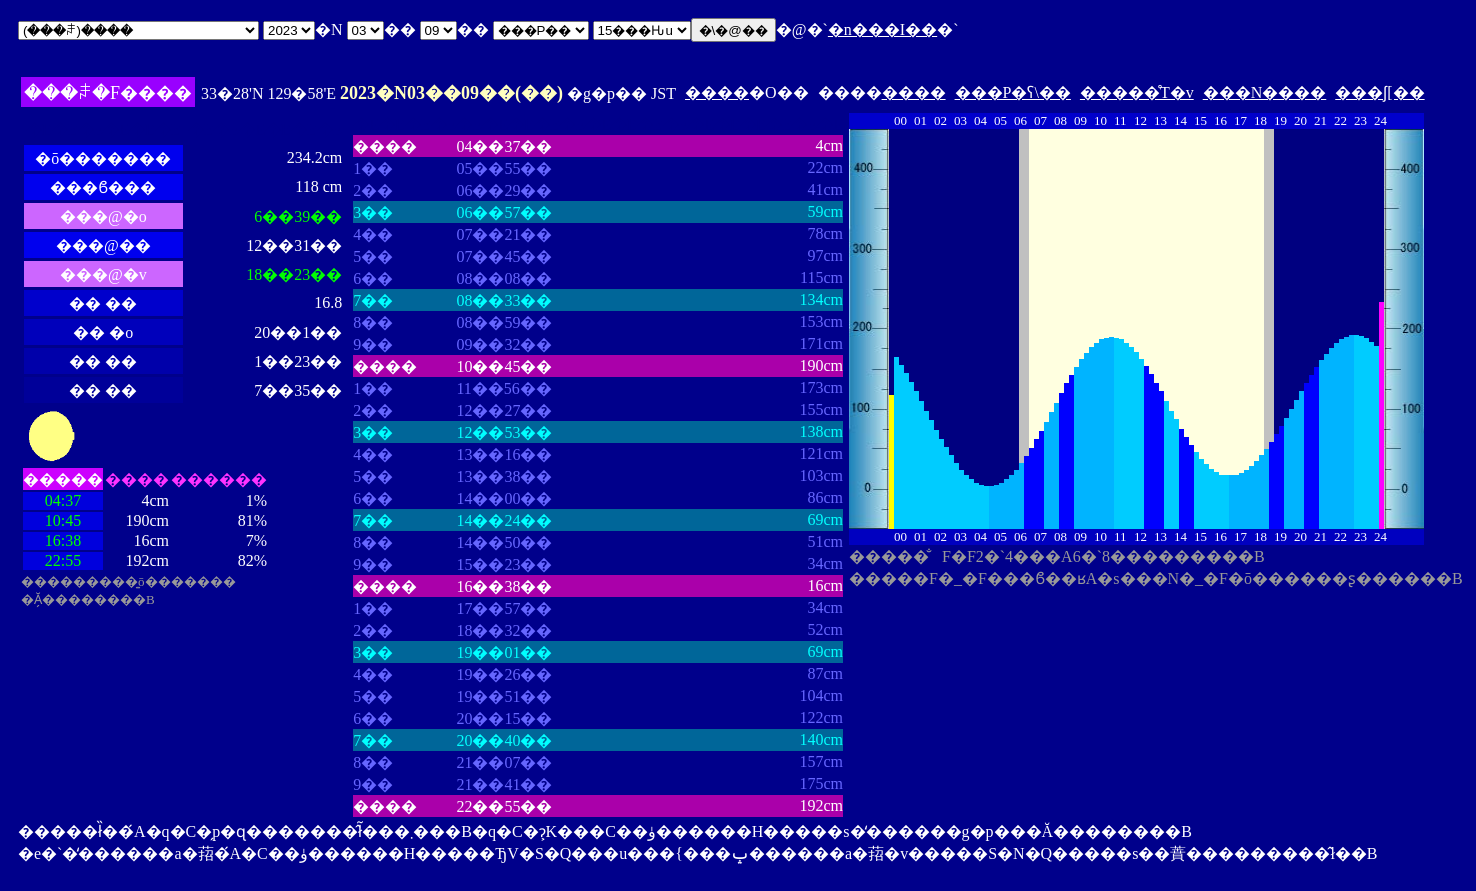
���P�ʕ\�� (1013, 92)
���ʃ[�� (1379, 92)
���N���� (1265, 92)
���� (717, 92)
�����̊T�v (1137, 92)
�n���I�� (882, 29)
